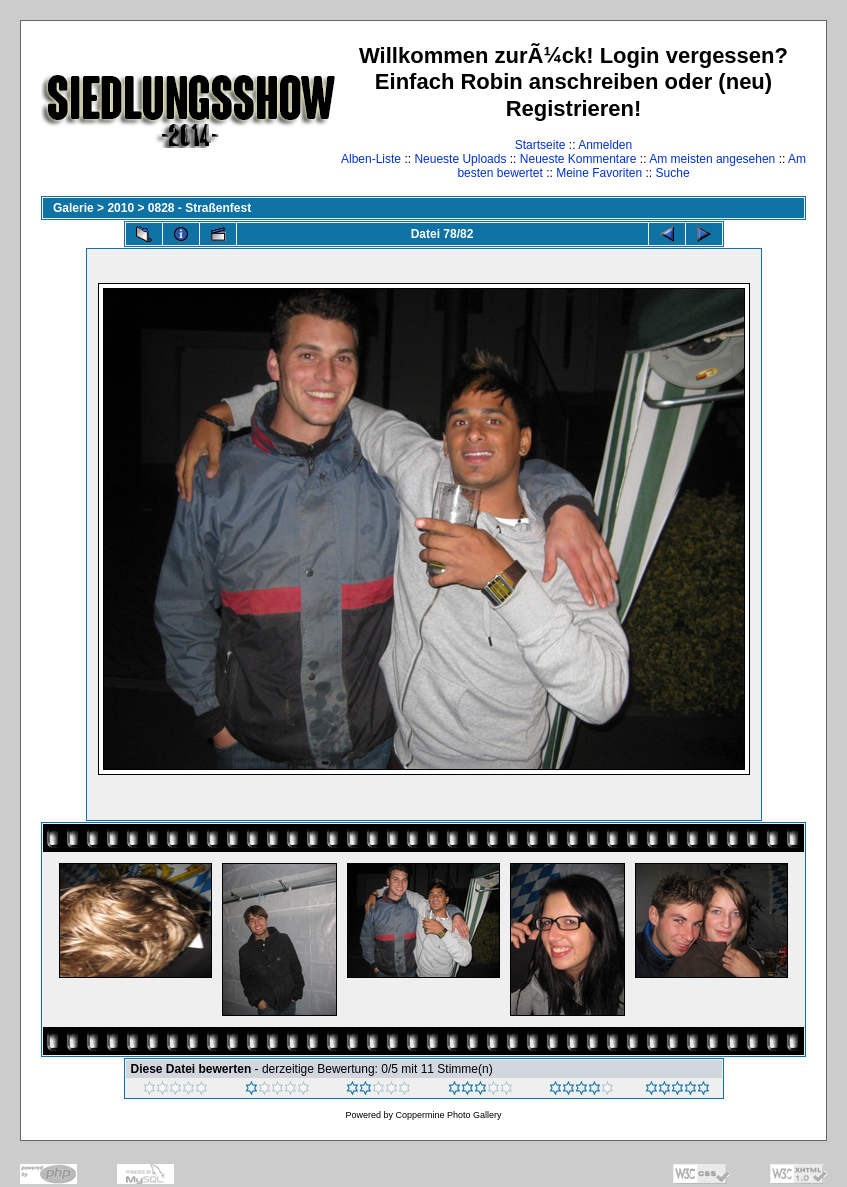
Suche (673, 173)
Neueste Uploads (460, 159)
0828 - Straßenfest (199, 208)
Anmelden (605, 145)
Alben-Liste (371, 159)
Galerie (73, 208)
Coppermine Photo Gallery (448, 1115)
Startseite (540, 145)
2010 (120, 208)
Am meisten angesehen (712, 159)
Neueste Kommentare (578, 159)
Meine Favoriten (599, 173)
